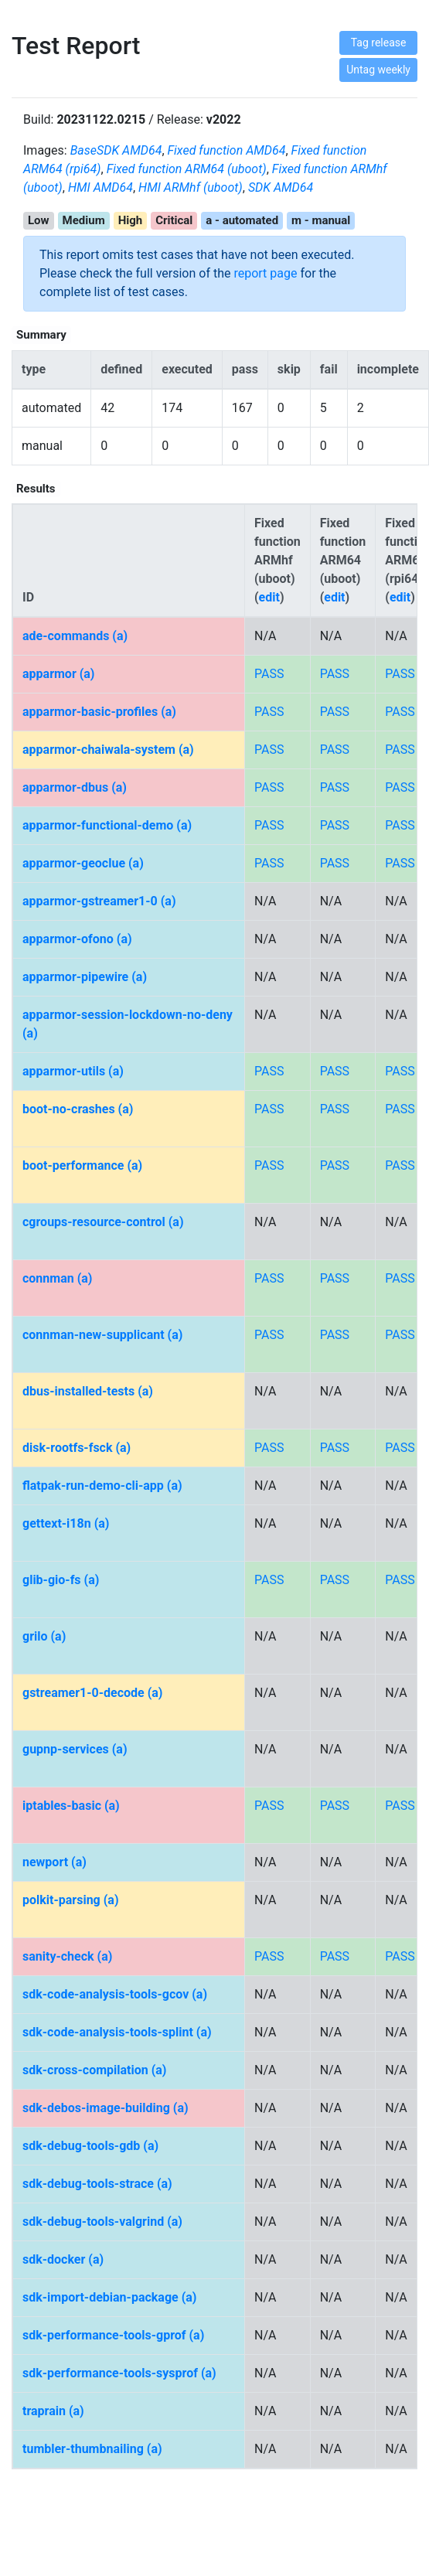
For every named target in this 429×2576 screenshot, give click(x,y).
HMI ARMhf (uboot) (190, 187)
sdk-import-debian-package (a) (109, 2297)
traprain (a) (53, 2411)
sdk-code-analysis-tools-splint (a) (117, 2032)
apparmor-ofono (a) (77, 939)
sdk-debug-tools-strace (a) (97, 2183)
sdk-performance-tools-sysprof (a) (119, 2373)
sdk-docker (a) (63, 2259)
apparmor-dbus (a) (74, 787)
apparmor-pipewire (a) (84, 976)
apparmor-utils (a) (73, 1071)
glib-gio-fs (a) (60, 1580)
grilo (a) (44, 1636)
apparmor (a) (58, 673)
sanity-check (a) (67, 1956)
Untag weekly (378, 69)
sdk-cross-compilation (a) (94, 2070)
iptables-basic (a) (71, 1805)
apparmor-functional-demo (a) (107, 825)
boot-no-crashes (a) (77, 1109)
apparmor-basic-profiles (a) (99, 711)
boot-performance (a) (82, 1165)
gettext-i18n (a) (65, 1523)
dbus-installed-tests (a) (87, 1391)
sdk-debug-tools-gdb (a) (90, 2145)
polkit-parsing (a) (70, 1900)
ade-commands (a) (75, 636)
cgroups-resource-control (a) (103, 1222)
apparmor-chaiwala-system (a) (108, 749)
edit (269, 597)
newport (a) (54, 1862)
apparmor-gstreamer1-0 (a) (99, 901)
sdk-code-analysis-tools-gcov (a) (114, 1994)
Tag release (379, 42)
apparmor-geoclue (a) (83, 863)
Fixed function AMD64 (227, 150)
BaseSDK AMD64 (116, 150)
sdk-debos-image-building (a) (105, 2108)
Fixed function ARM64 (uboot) (187, 169)
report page (265, 273)
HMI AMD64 (100, 187)
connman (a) (57, 1278)
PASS (269, 673)
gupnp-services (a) (75, 1749)
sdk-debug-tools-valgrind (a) (102, 2221)
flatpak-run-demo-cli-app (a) (102, 1485)
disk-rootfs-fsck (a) (76, 1447)
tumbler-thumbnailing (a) (92, 2448)
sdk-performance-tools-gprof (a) (113, 2335)
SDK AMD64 (280, 187)
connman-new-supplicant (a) (102, 1334)
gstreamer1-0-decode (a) (92, 1692)
